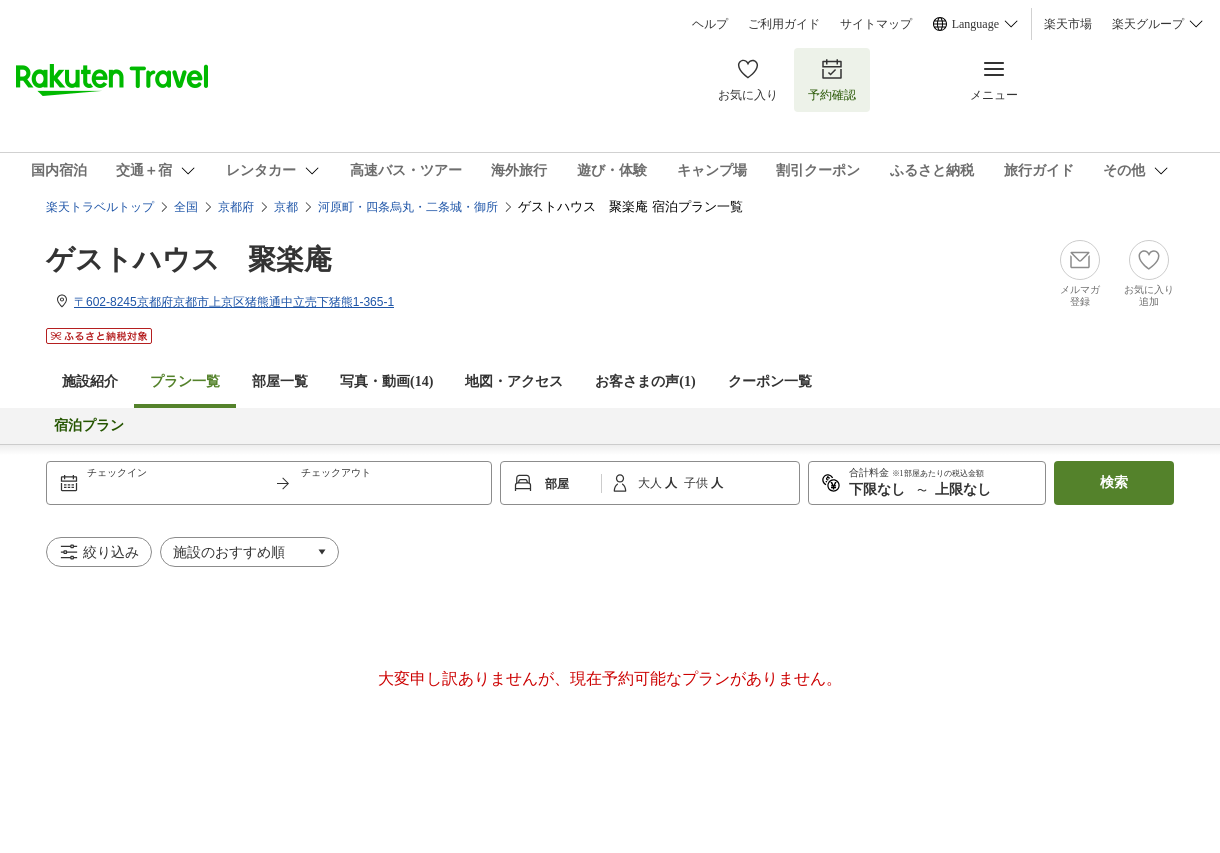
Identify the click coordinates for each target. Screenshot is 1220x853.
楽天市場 (1068, 24)
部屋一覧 (280, 381)
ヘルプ (710, 24)
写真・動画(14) (386, 381)
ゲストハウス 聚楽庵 (189, 259)
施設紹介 (90, 381)
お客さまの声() (645, 381)
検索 (1114, 482)
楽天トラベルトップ (100, 207)
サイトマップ (876, 24)
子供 (697, 483)
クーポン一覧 (770, 381)
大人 (651, 483)
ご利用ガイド (784, 24)
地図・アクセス (514, 381)
